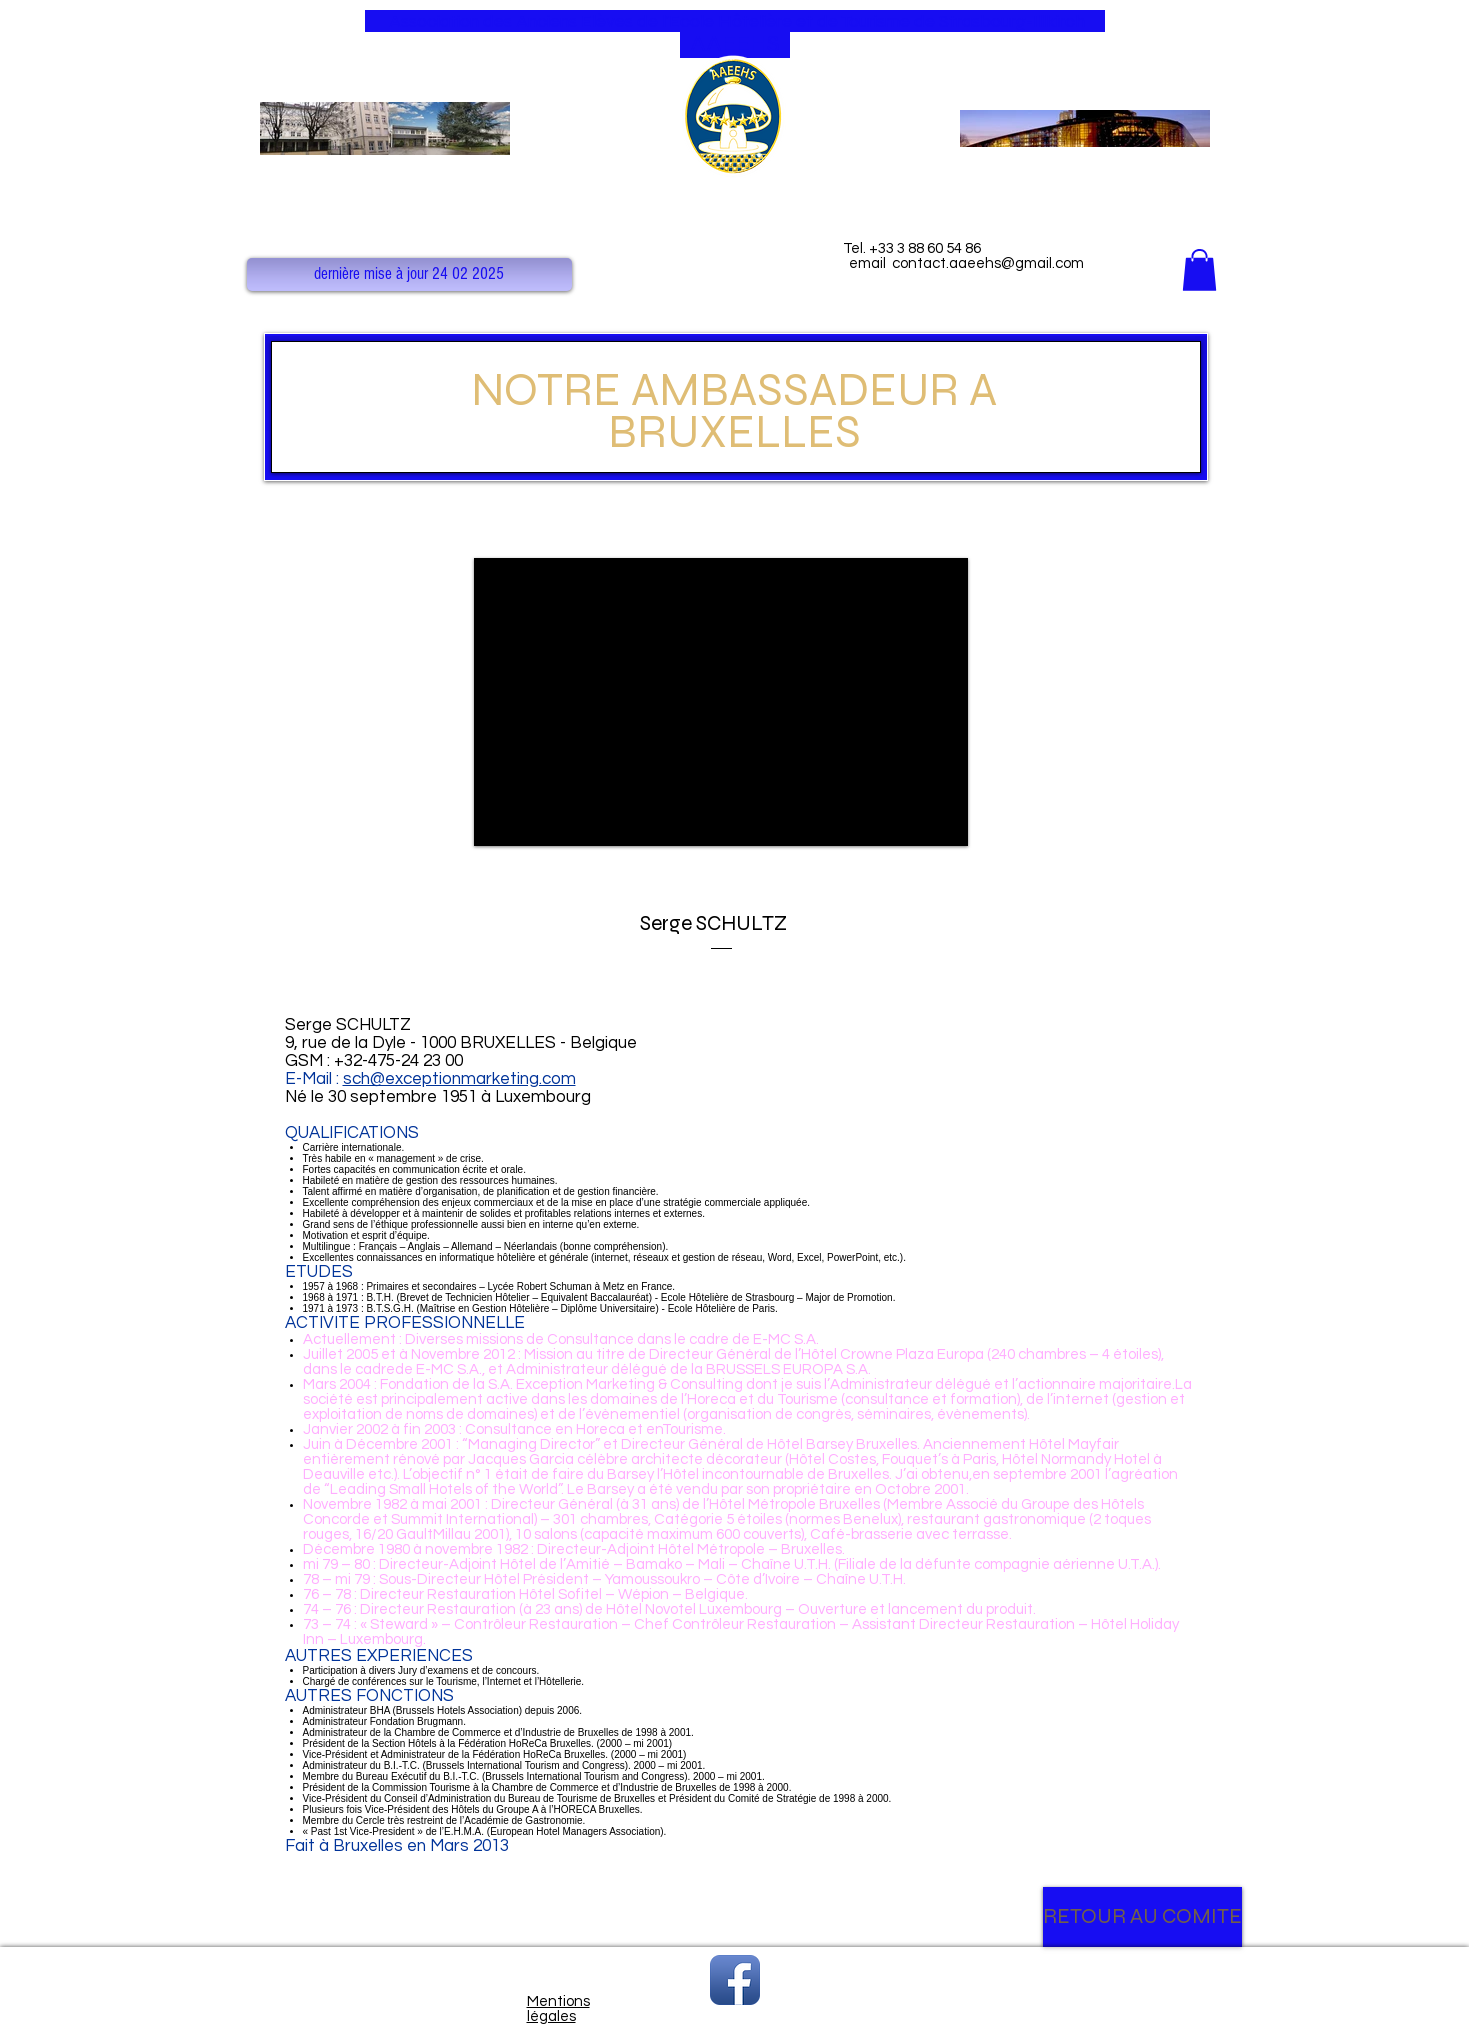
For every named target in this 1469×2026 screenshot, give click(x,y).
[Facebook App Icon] (735, 1980)
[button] (409, 274)
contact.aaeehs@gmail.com (988, 263)
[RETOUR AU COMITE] (1142, 1917)
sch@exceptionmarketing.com (459, 1079)
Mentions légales (558, 2009)
